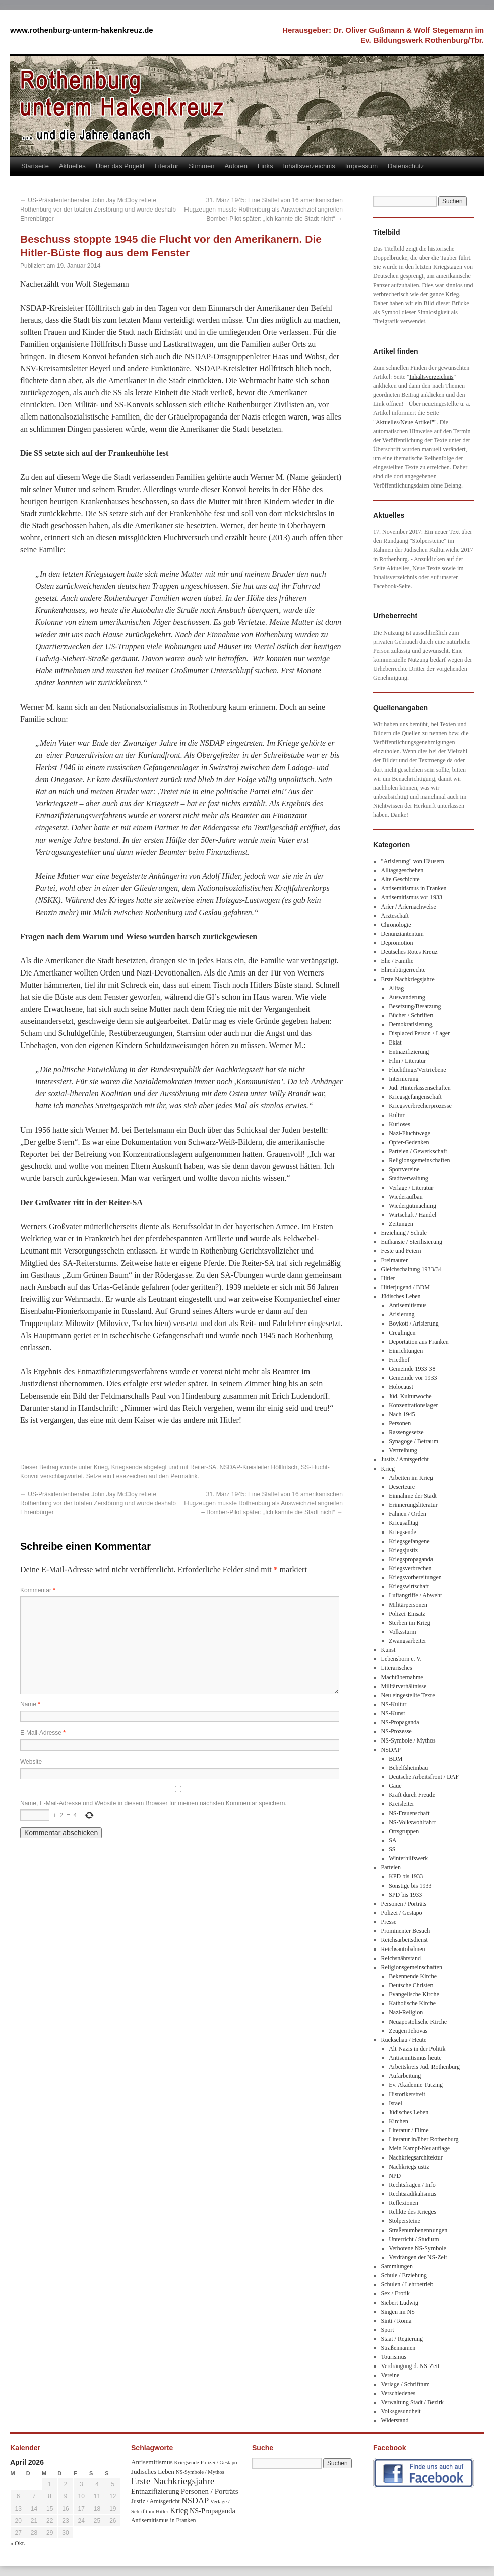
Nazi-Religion (406, 2012)
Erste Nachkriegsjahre (408, 979)
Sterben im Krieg (409, 1622)
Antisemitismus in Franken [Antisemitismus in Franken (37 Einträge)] (163, 2520)
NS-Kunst (393, 1713)
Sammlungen (397, 2266)
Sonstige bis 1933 (410, 1885)
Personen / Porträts (404, 1903)
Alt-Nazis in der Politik (417, 2048)
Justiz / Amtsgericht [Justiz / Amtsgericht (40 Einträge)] (155, 2501)
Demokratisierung (411, 1024)
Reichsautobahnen (403, 1949)
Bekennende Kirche (413, 1976)
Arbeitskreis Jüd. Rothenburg (424, 2066)
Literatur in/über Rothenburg (423, 2139)
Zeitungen (401, 1223)
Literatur (167, 166)
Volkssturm (402, 1631)
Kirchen (398, 2121)
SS (392, 1849)
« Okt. (17, 2543)
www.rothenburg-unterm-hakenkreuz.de (81, 30)
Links (265, 166)
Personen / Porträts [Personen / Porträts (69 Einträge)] (209, 2491)
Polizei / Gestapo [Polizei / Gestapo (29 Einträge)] (219, 2462)
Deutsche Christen (411, 1985)
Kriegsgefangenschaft (415, 1096)
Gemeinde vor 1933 (413, 1377)
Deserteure (402, 1486)
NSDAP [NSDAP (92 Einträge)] (195, 2500)
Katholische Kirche (412, 2003)
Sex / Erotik (395, 2293)
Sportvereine (404, 1169)
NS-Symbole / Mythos (408, 1740)
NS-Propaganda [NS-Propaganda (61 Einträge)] (212, 2511)
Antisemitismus (407, 1305)
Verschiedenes (398, 2393)
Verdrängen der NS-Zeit (418, 2257)
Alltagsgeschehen (402, 870)
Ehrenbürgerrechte (403, 969)
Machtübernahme (402, 1677)
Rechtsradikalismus (412, 2193)
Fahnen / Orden (407, 1513)
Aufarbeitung (405, 2075)
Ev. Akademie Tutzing (416, 2084)
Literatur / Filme (408, 2130)
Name (30, 1704)
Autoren (236, 166)
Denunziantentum (402, 933)
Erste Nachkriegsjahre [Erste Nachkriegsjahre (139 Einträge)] (172, 2481)
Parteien (391, 1867)
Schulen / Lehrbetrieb (407, 2284)
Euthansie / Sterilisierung (411, 1241)
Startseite (35, 166)
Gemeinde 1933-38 (412, 1368)
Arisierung (401, 1314)
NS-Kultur (394, 1704)
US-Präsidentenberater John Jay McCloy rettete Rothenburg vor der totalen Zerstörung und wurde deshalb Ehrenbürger (98, 209)
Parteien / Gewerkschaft (418, 1151)
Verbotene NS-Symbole (417, 2248)
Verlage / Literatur (411, 1187)
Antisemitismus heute (415, 2057)
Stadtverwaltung (408, 1178)
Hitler (388, 1278)
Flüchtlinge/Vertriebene (417, 1069)
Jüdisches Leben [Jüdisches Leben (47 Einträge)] (152, 2471)
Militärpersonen (408, 1604)
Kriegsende (126, 1467)
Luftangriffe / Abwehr (415, 1595)
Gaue (395, 1785)
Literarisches (396, 1668)
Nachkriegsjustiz (409, 2166)
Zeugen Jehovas (408, 2030)
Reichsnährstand (401, 1958)
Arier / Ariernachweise (408, 906)
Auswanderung (407, 997)
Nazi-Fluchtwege (409, 1133)
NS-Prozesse (396, 1731)
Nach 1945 (402, 1414)
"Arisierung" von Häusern (412, 861)
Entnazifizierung (409, 1051)
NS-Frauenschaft (409, 1813)
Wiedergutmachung (412, 1205)
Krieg (101, 1467)
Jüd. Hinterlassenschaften (420, 1087)
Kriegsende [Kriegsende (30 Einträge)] (186, 2462)
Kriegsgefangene (409, 1541)
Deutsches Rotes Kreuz (409, 951)
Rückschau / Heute (404, 2039)
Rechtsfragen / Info (412, 2184)
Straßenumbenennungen (418, 2230)
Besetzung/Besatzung (415, 1006)
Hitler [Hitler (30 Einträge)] (162, 2511)
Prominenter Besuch (405, 1930)
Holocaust (401, 1386)
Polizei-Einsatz (407, 1613)
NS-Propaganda (400, 1722)
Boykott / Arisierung (414, 1323)
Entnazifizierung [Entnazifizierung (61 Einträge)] (155, 2491)
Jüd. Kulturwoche (410, 1396)
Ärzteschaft (395, 915)
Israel (395, 2103)
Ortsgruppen (404, 1831)
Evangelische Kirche (414, 1994)
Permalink (183, 1476)
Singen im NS (398, 2311)
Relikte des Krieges (412, 2211)
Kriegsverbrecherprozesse (420, 1105)
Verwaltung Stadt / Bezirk (412, 2402)
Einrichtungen (406, 1350)
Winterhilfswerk (408, 1858)
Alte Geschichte (400, 879)
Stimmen (201, 166)
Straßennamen (398, 2347)
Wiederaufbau (405, 1196)
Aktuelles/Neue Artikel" (405, 422)
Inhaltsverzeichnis (309, 166)
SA (392, 1840)
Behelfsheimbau (408, 1767)
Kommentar (37, 1590)
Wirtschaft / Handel (412, 1214)
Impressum (361, 166)
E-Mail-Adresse (43, 1732)
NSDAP (391, 1749)
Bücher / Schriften (411, 1015)
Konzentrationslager (413, 1405)
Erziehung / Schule (404, 1232)
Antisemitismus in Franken (414, 888)
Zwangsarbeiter (407, 1640)
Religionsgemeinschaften (419, 1160)
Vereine (390, 2375)
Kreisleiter (401, 1803)
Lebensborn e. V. (401, 1658)
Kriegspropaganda (411, 1559)
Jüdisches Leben (401, 1296)
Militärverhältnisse (404, 1686)
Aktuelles (72, 166)
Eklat (395, 1042)
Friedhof (399, 1359)
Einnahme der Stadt (413, 1495)
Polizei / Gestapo (401, 1912)
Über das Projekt (120, 166)
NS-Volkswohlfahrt (412, 1822)
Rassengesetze (406, 1432)
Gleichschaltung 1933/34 (411, 1269)
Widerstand (395, 2420)
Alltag (396, 988)
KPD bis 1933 (406, 1876)
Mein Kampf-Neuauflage (419, 2148)
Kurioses (399, 1124)
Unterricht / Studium (414, 2239)
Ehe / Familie (397, 960)
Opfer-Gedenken (409, 1142)
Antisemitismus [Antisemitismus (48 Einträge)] (152, 2462)
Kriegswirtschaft (409, 1586)
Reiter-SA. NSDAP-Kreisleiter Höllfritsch (243, 1467)
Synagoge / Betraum (413, 1441)
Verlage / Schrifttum (405, 2384)
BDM (395, 1758)
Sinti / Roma (396, 2320)
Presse (389, 1921)
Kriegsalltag (403, 1522)
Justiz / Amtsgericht (405, 1459)
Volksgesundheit (401, 2411)
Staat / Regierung (402, 2338)
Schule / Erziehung (404, 2275)
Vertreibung (403, 1450)
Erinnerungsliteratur (413, 1504)
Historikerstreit (407, 2094)
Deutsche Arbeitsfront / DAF (424, 1776)
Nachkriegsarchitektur (416, 2157)
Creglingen (402, 1332)
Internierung (403, 1078)
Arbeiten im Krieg (411, 1477)
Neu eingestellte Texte (408, 1695)
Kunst (388, 1649)
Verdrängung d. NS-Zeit (410, 2366)
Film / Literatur (407, 1060)
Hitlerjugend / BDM (405, 1287)
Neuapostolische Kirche (418, 2021)
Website (31, 1761)
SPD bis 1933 (405, 1894)
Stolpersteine (404, 2220)
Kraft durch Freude (412, 1794)
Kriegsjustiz (403, 1550)
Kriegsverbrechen (410, 1568)
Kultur (396, 1115)
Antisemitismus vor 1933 (411, 897)
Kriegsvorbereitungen (415, 1577)
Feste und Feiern (401, 1251)
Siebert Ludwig (399, 2302)
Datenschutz (406, 166)
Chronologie (396, 924)
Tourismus (394, 2356)
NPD (395, 2175)
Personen (400, 1423)
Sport (387, 2329)
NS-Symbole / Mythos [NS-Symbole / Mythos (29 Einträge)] (200, 2472)
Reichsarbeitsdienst (404, 1939)
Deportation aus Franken (419, 1341)
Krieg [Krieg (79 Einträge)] (179, 2510)
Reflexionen (403, 2202)
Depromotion (397, 942)
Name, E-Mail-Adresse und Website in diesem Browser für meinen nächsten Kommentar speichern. (153, 1803)
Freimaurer (394, 1260)
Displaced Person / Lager (419, 1033)
